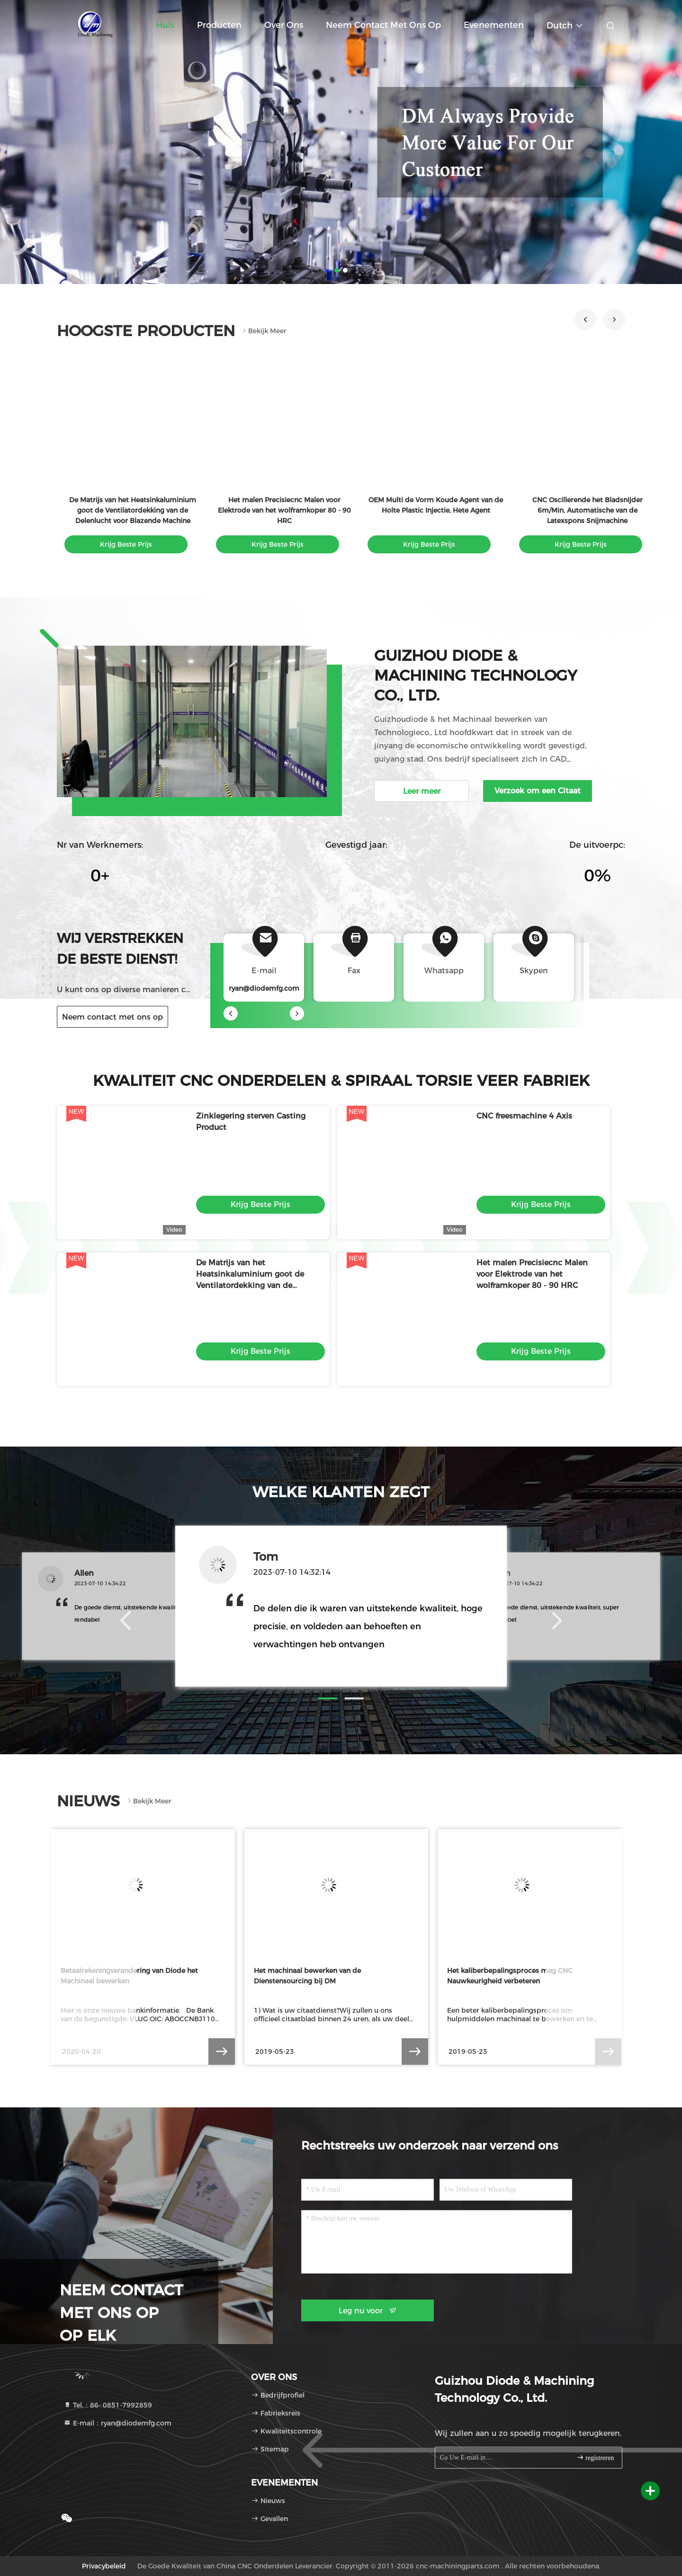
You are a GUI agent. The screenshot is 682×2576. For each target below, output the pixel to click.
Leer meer (421, 791)
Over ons (283, 25)
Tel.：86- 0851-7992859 (107, 2405)
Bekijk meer (264, 331)
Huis (165, 25)
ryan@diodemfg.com (264, 988)
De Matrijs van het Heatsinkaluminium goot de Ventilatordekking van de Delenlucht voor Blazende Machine (132, 510)
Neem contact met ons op (383, 25)
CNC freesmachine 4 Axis (524, 1115)
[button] (585, 319)
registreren (595, 2457)
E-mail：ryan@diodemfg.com (117, 2423)
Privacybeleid (104, 2566)
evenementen (494, 25)
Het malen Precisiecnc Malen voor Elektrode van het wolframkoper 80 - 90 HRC (284, 510)
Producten (219, 25)
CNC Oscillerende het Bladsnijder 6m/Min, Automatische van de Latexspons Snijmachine (587, 510)
